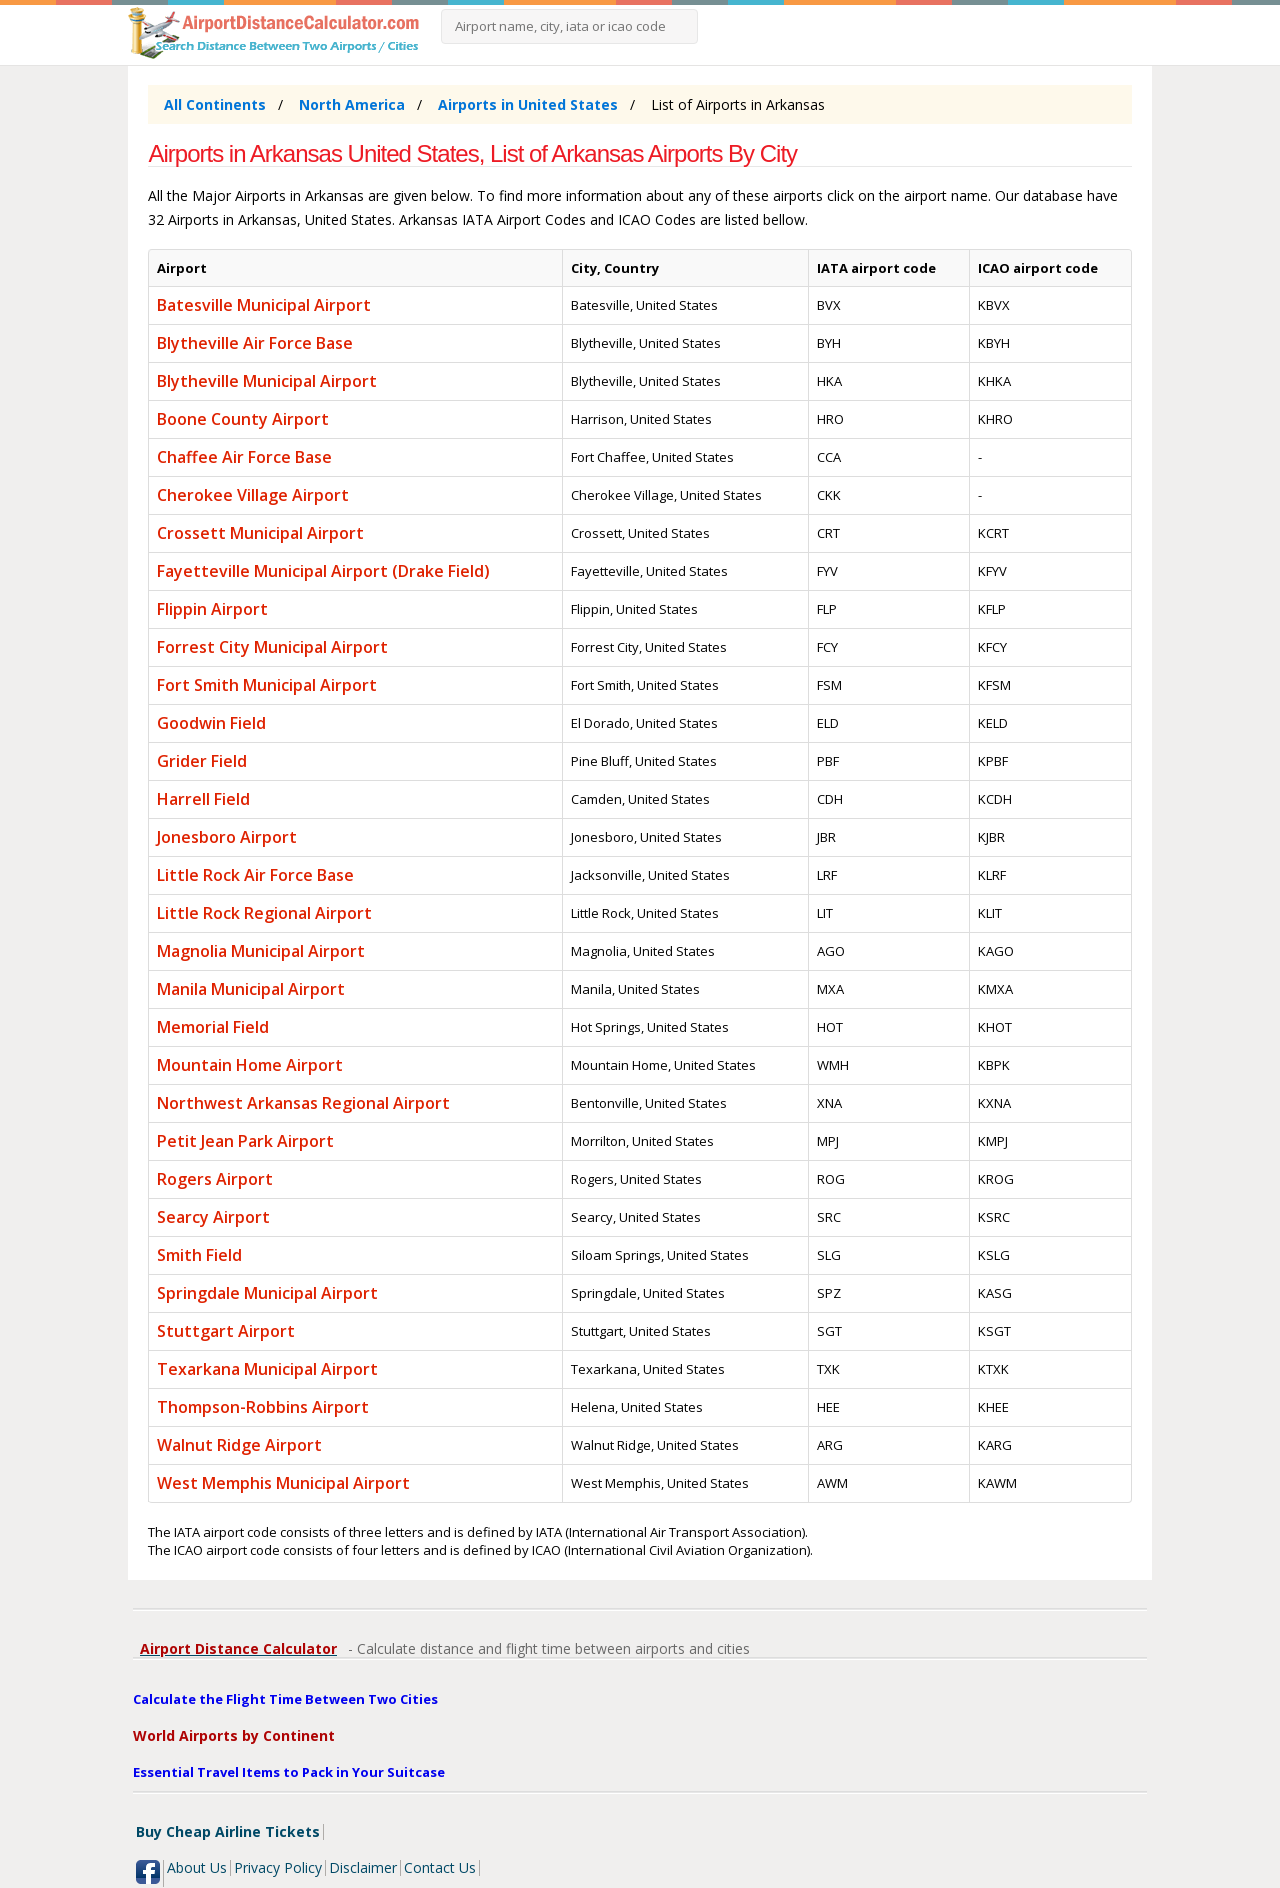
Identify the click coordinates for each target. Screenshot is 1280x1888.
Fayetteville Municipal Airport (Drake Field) (323, 571)
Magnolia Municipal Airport (261, 951)
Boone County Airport (243, 419)
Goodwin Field (211, 723)
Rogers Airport (215, 1179)
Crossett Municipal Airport (260, 533)
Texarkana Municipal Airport (267, 1369)
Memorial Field (213, 1027)
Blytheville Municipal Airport (267, 381)
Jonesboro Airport (227, 837)
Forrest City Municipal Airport (272, 647)
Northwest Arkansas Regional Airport (303, 1103)
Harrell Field (203, 799)
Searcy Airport (213, 1217)
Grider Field (202, 761)
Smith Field (199, 1255)
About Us (197, 1867)
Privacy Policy (278, 1867)
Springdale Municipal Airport (267, 1293)
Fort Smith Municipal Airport (267, 685)
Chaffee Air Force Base (244, 457)
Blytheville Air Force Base (255, 343)
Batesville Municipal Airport (264, 305)
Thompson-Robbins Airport (263, 1407)
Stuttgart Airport (226, 1331)
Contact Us (440, 1867)
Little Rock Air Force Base (255, 875)
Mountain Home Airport (250, 1065)
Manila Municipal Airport (251, 989)
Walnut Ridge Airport (239, 1445)
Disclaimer (363, 1867)
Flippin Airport (212, 609)
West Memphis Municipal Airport (283, 1483)
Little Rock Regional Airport (264, 913)
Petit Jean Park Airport (245, 1141)
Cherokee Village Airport (253, 495)
